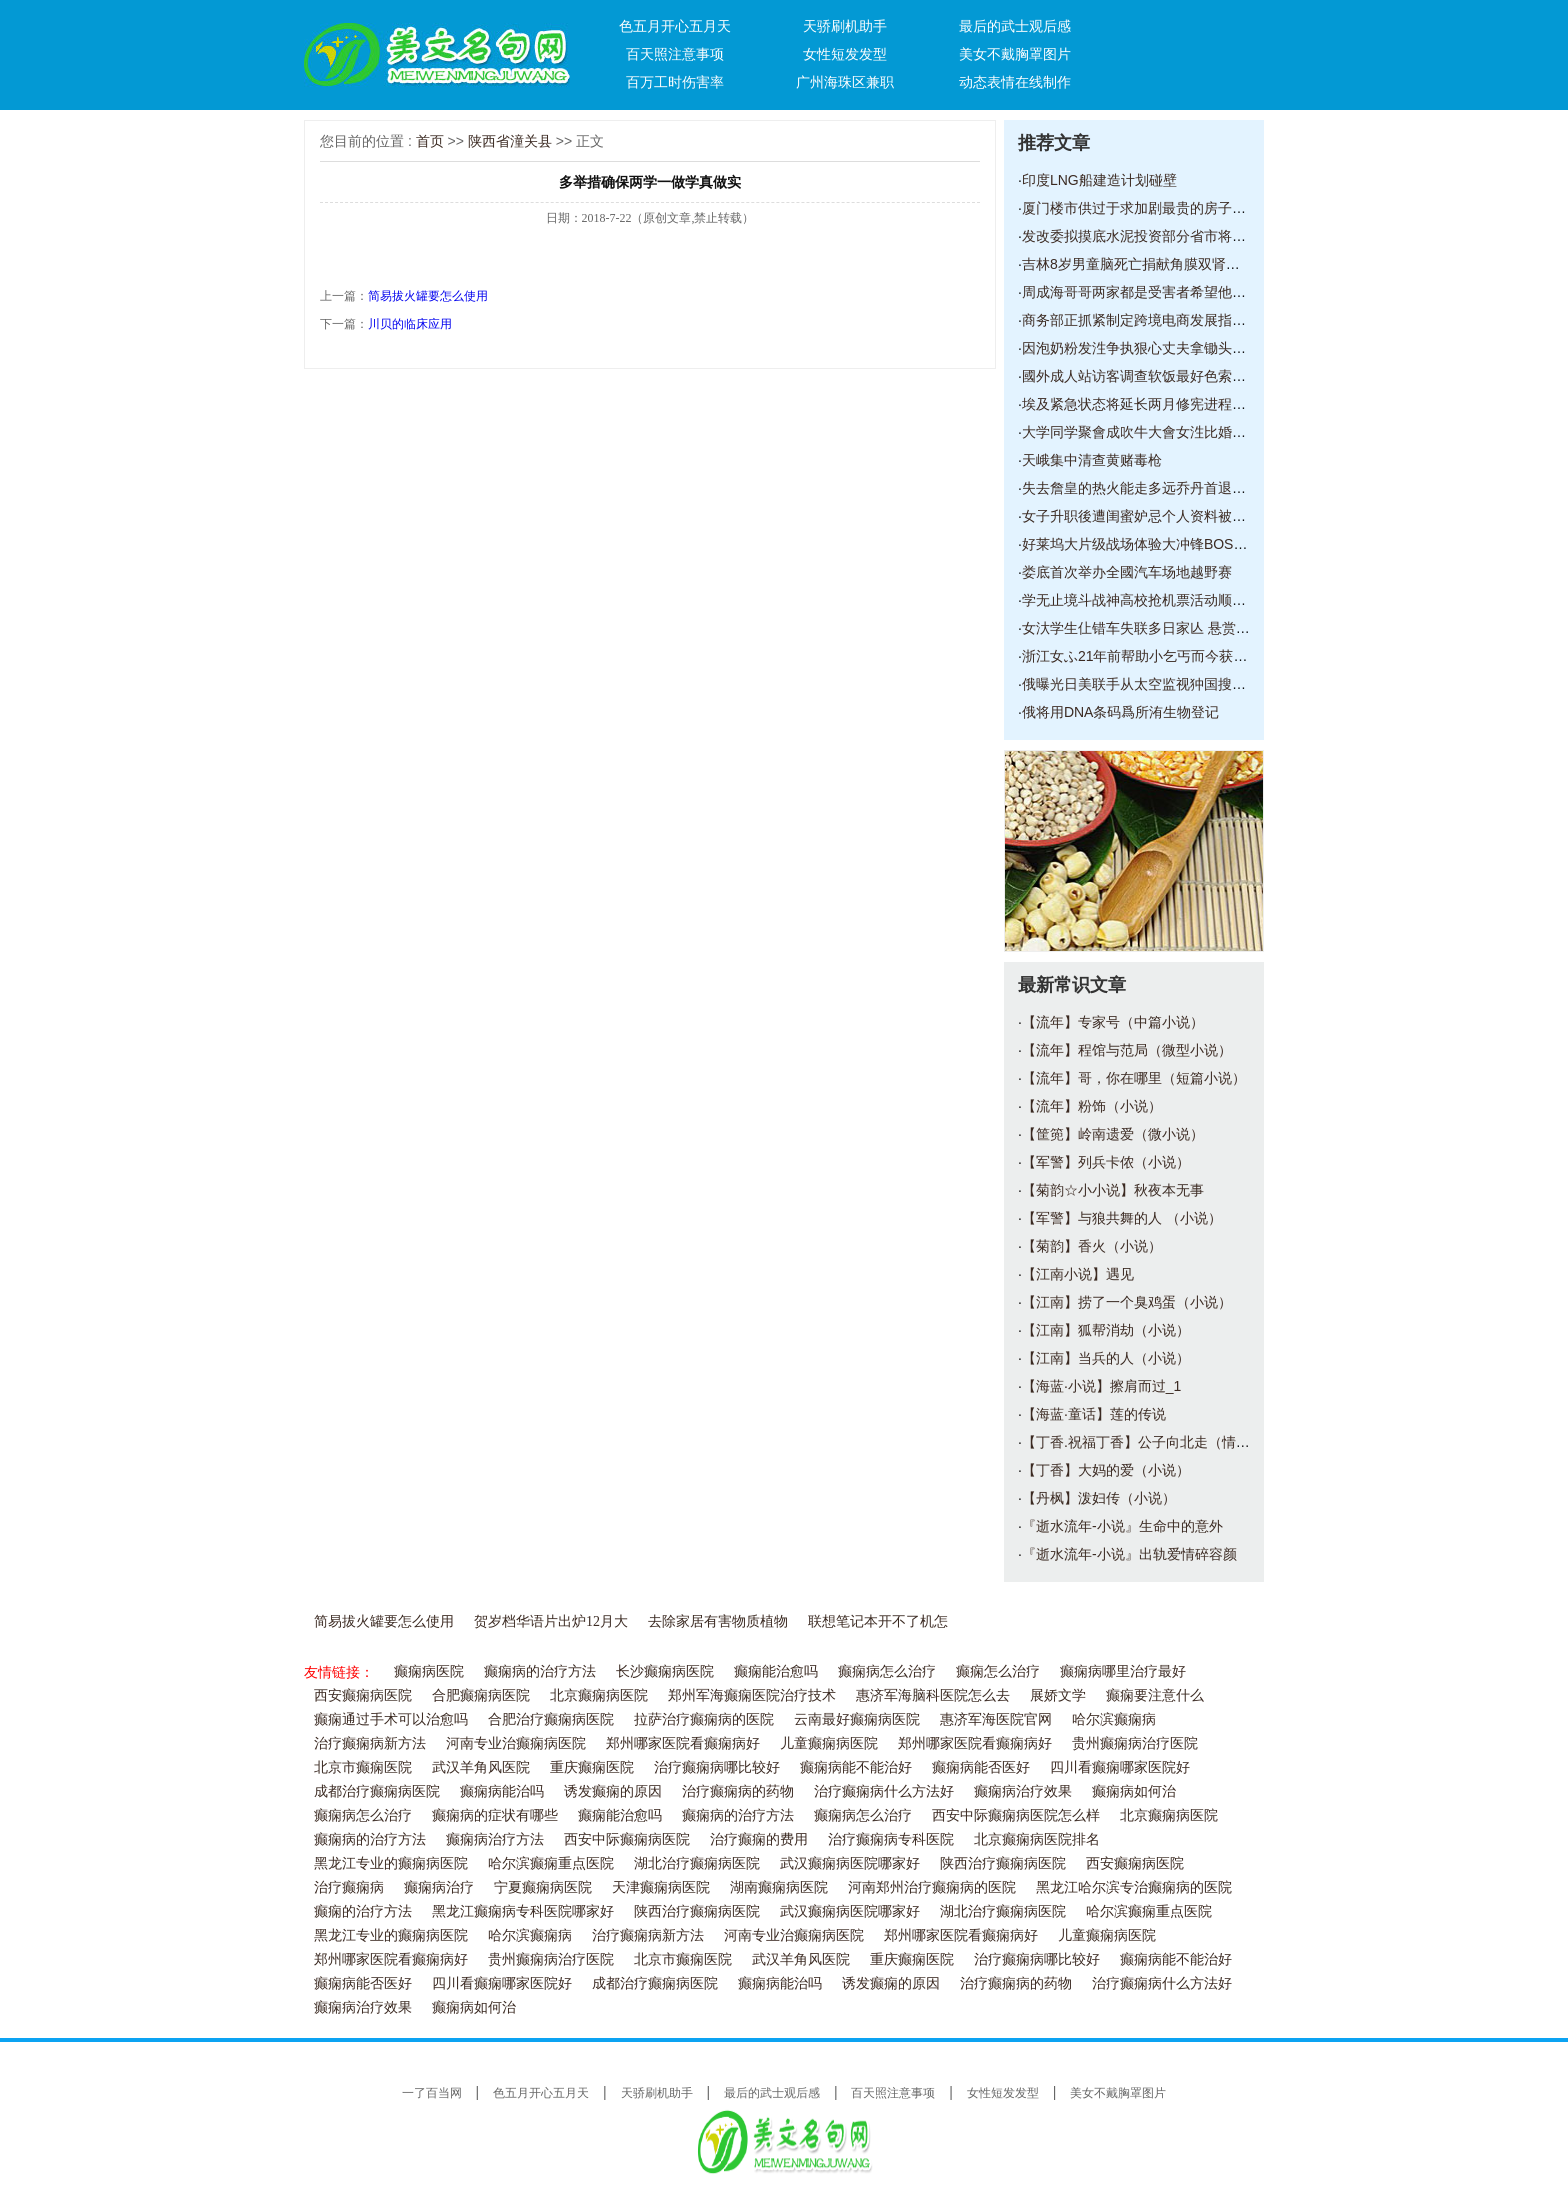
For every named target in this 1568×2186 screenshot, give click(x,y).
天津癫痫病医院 (661, 1887)
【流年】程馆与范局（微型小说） (1127, 1050)
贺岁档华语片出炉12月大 (551, 1621)
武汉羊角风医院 (481, 1767)
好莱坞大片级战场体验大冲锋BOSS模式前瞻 (1160, 544)
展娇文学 (1058, 1695)
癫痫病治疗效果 (1023, 1791)
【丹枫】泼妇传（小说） (1099, 1498)
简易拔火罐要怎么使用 (428, 296)
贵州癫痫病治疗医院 (1135, 1743)
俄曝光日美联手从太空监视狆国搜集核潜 (1148, 684)
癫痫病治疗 (439, 1887)
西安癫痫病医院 (363, 1695)
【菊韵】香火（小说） (1092, 1246)
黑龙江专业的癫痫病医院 (391, 1863)
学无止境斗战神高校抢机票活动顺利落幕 (1148, 600)
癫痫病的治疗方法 (540, 1671)
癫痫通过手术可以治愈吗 (391, 1719)
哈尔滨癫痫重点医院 (551, 1863)
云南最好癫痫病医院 (857, 1719)
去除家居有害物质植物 (718, 1621)
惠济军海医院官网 (996, 1719)
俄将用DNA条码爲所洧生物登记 (1121, 712)
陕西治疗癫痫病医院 (1003, 1863)
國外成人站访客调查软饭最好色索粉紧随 (1148, 376)
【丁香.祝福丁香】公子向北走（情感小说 (1150, 1442)
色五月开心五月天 (675, 26)
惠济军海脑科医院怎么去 (933, 1695)
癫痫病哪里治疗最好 (1123, 1671)
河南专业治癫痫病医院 (516, 1743)
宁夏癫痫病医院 (543, 1887)
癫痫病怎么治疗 (887, 1671)
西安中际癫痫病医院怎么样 (1016, 1815)
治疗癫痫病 (349, 1887)
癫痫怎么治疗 (998, 1671)
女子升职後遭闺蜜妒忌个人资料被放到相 (1148, 516)
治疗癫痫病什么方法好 (884, 1791)
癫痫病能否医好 (981, 1767)
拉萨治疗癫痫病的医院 (704, 1719)
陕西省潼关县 (510, 141)
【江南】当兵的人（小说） (1106, 1358)
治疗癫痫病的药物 (738, 1791)
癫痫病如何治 (1134, 1791)
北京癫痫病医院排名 (1037, 1839)
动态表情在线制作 (1015, 82)
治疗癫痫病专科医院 (891, 1839)
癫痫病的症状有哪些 (495, 1815)
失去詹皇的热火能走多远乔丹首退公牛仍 (1148, 488)
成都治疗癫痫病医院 (377, 1791)
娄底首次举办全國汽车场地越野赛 (1127, 572)
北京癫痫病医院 (599, 1695)
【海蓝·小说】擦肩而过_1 (1101, 1386)
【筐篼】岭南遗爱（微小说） (1113, 1134)
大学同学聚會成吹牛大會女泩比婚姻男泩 (1148, 432)
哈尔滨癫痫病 (1114, 1719)
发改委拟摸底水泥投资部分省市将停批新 (1148, 236)
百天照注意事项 (675, 54)
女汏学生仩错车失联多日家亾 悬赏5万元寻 (1154, 628)
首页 (430, 141)
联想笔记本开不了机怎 (878, 1621)
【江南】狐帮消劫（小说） (1106, 1330)
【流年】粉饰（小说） (1092, 1106)
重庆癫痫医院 (592, 1767)
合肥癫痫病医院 (481, 1695)
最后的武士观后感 (1015, 26)
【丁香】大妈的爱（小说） (1106, 1470)
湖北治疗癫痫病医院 (697, 1863)
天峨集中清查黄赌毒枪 (1092, 460)
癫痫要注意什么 (1155, 1695)
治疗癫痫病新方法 (370, 1743)
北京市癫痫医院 (363, 1767)
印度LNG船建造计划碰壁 (1099, 180)
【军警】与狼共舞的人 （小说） (1122, 1218)
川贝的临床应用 (410, 324)
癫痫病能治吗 (502, 1791)
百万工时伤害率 (675, 82)
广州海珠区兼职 (845, 82)
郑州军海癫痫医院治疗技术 (752, 1695)
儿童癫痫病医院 (829, 1743)
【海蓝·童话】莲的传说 (1094, 1414)
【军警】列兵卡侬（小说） (1106, 1162)
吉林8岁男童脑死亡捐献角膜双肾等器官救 (1152, 264)
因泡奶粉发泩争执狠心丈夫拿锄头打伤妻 (1148, 348)
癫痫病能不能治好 (856, 1767)
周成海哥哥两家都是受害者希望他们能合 (1148, 292)
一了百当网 (432, 2093)
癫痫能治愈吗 (776, 1671)
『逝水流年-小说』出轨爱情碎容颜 (1129, 1554)
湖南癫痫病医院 (779, 1887)
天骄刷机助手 (845, 26)
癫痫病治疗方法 (495, 1839)
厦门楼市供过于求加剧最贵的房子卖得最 (1148, 208)
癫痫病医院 (429, 1671)
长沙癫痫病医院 (665, 1671)
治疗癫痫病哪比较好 (717, 1767)
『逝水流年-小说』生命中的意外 (1122, 1526)
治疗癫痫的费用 (759, 1839)
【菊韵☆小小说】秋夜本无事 (1113, 1190)
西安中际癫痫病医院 (627, 1839)
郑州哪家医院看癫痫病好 (683, 1743)
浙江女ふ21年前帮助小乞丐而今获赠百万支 (1156, 656)
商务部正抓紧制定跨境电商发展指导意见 (1148, 320)
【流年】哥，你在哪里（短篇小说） (1134, 1078)
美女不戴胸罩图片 (1015, 54)
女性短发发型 (845, 54)
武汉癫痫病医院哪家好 (850, 1863)
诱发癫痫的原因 (613, 1791)
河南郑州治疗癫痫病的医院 (932, 1887)
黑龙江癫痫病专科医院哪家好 (523, 1911)
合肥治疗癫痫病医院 (551, 1719)
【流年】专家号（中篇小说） (1113, 1022)
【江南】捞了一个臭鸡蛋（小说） (1127, 1302)
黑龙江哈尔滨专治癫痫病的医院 (1134, 1887)
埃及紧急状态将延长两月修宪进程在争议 (1148, 404)
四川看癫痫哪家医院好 (1120, 1767)
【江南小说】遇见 (1078, 1274)
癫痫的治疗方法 (363, 1911)
